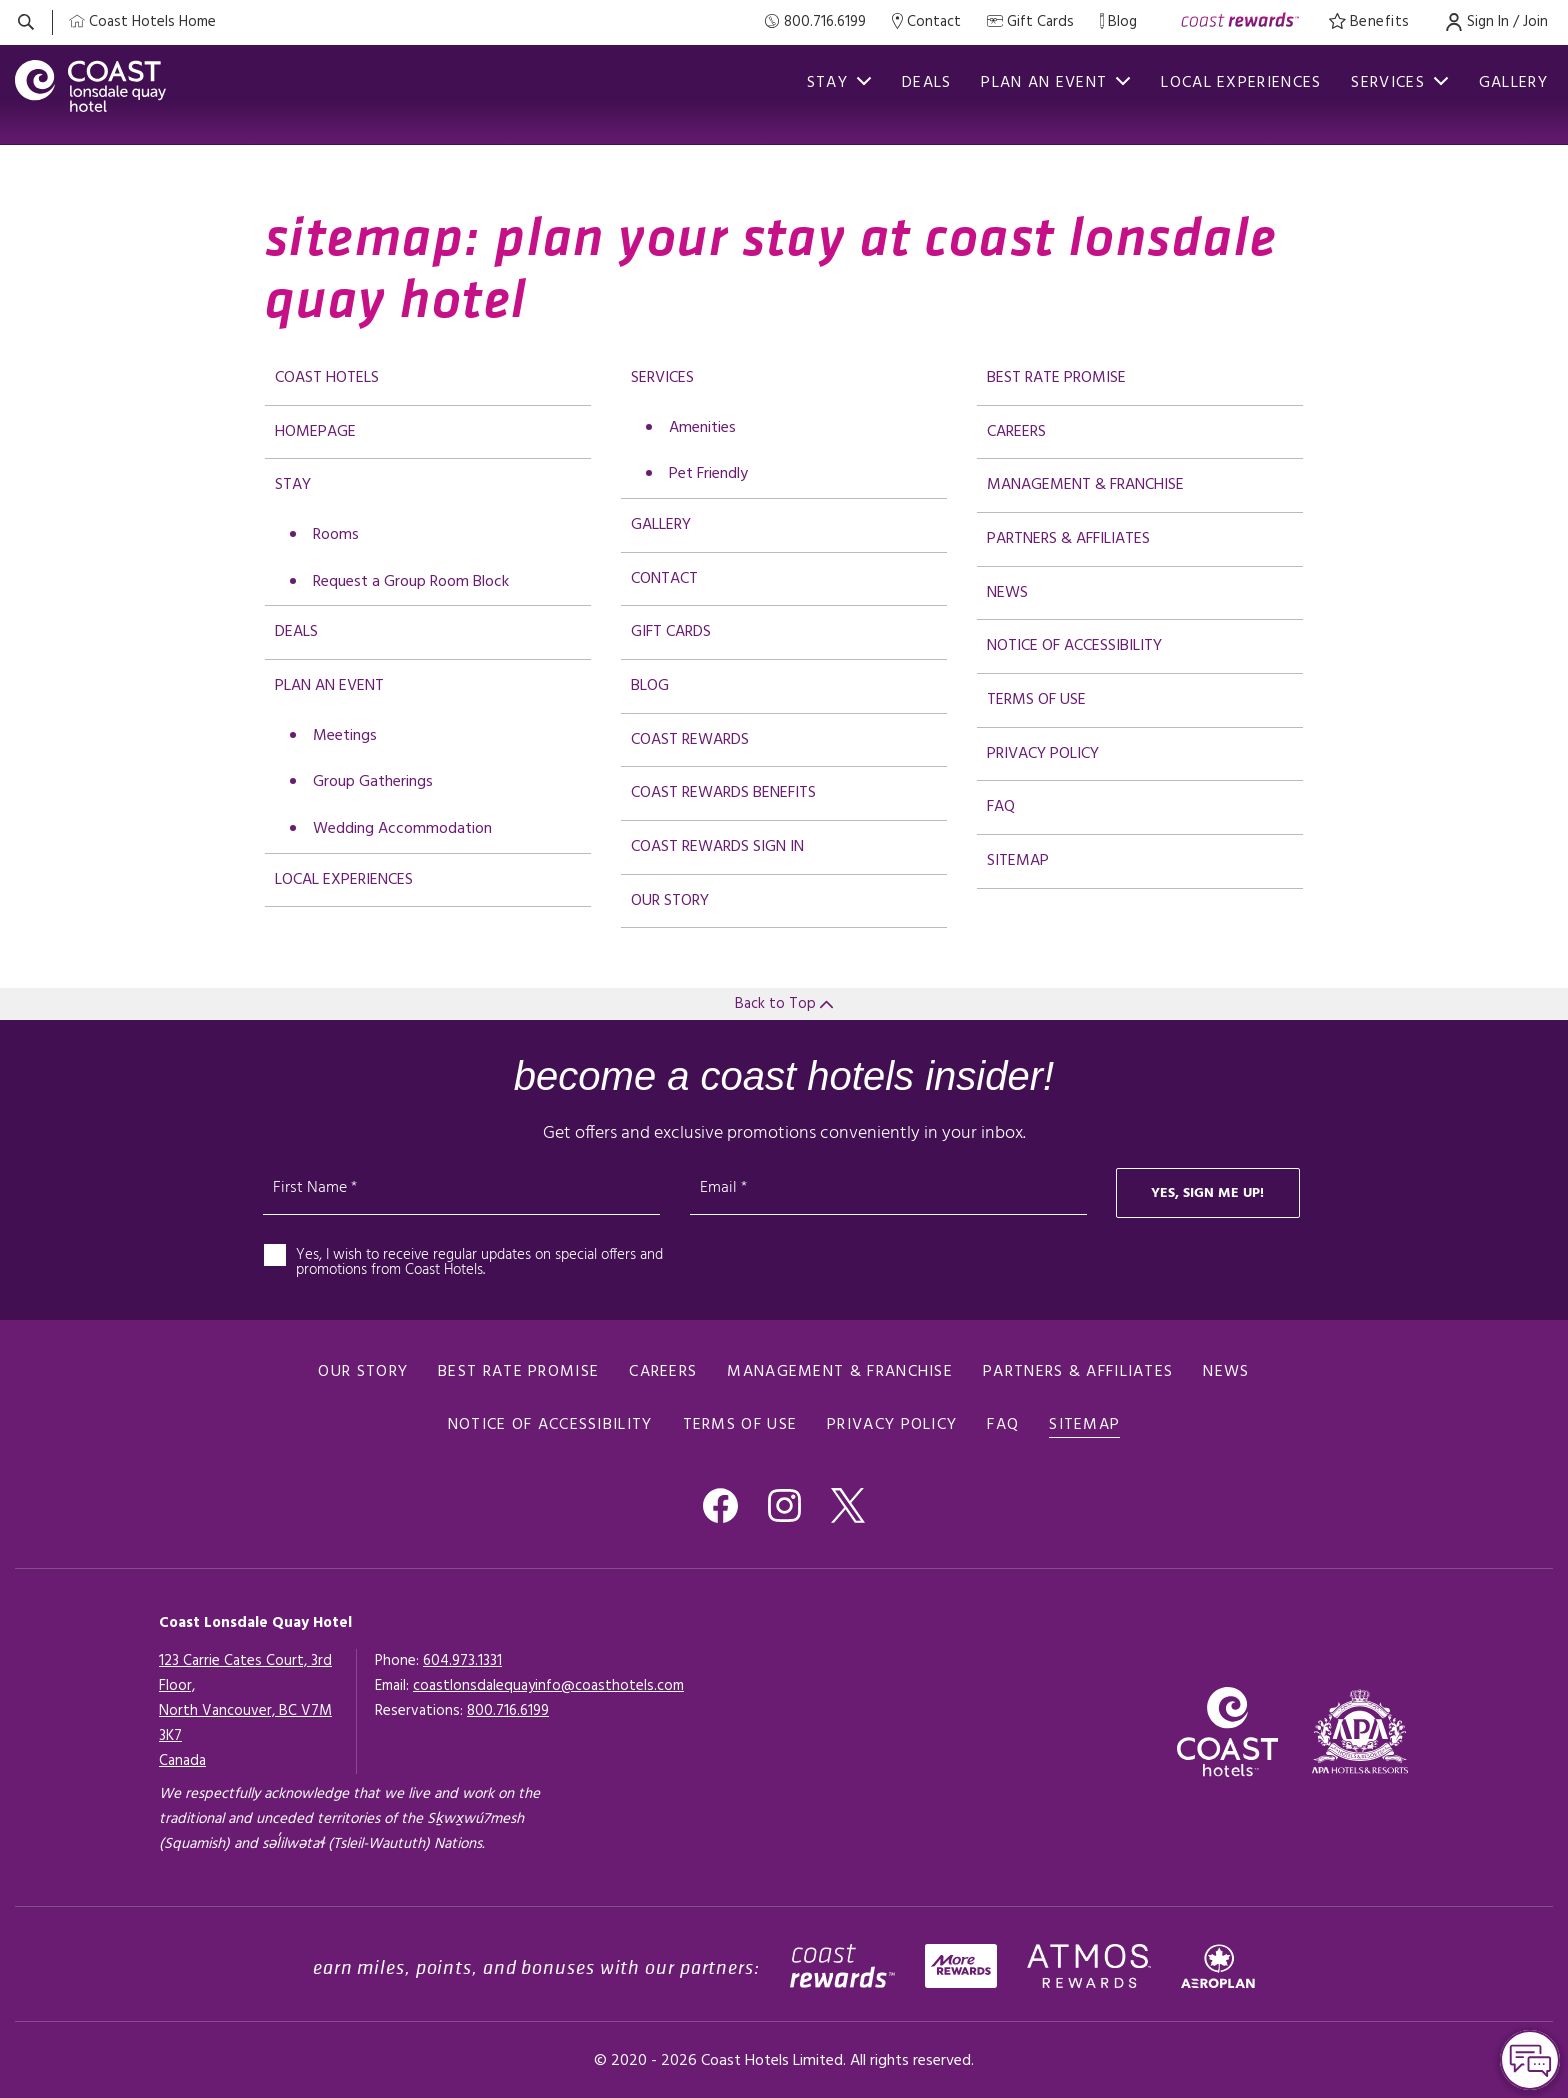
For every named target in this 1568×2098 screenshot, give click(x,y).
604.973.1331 (462, 1661)
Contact (664, 579)
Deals (927, 83)
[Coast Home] (142, 22)
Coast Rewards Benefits (723, 793)
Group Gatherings (373, 782)
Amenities (702, 428)
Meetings (345, 736)
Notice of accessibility (1074, 646)
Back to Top (784, 1004)
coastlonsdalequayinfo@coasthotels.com (548, 1686)
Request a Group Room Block (411, 582)
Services (1399, 83)
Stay (293, 485)
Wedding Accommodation (402, 829)
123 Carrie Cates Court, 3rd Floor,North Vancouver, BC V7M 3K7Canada (245, 1711)
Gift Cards (671, 632)
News (1007, 593)
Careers (1016, 432)
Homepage (315, 432)
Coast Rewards (690, 740)
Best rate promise (1056, 378)
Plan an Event (329, 686)
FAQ (1001, 807)
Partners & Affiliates (1068, 539)
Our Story (670, 901)
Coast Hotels (327, 378)
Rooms (336, 535)
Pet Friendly (708, 474)
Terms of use (1036, 700)
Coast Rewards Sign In (717, 847)
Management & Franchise (1085, 485)
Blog (650, 686)
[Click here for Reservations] (508, 1711)
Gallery (1513, 83)
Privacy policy (1043, 754)
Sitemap (1018, 861)
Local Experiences (1241, 83)
